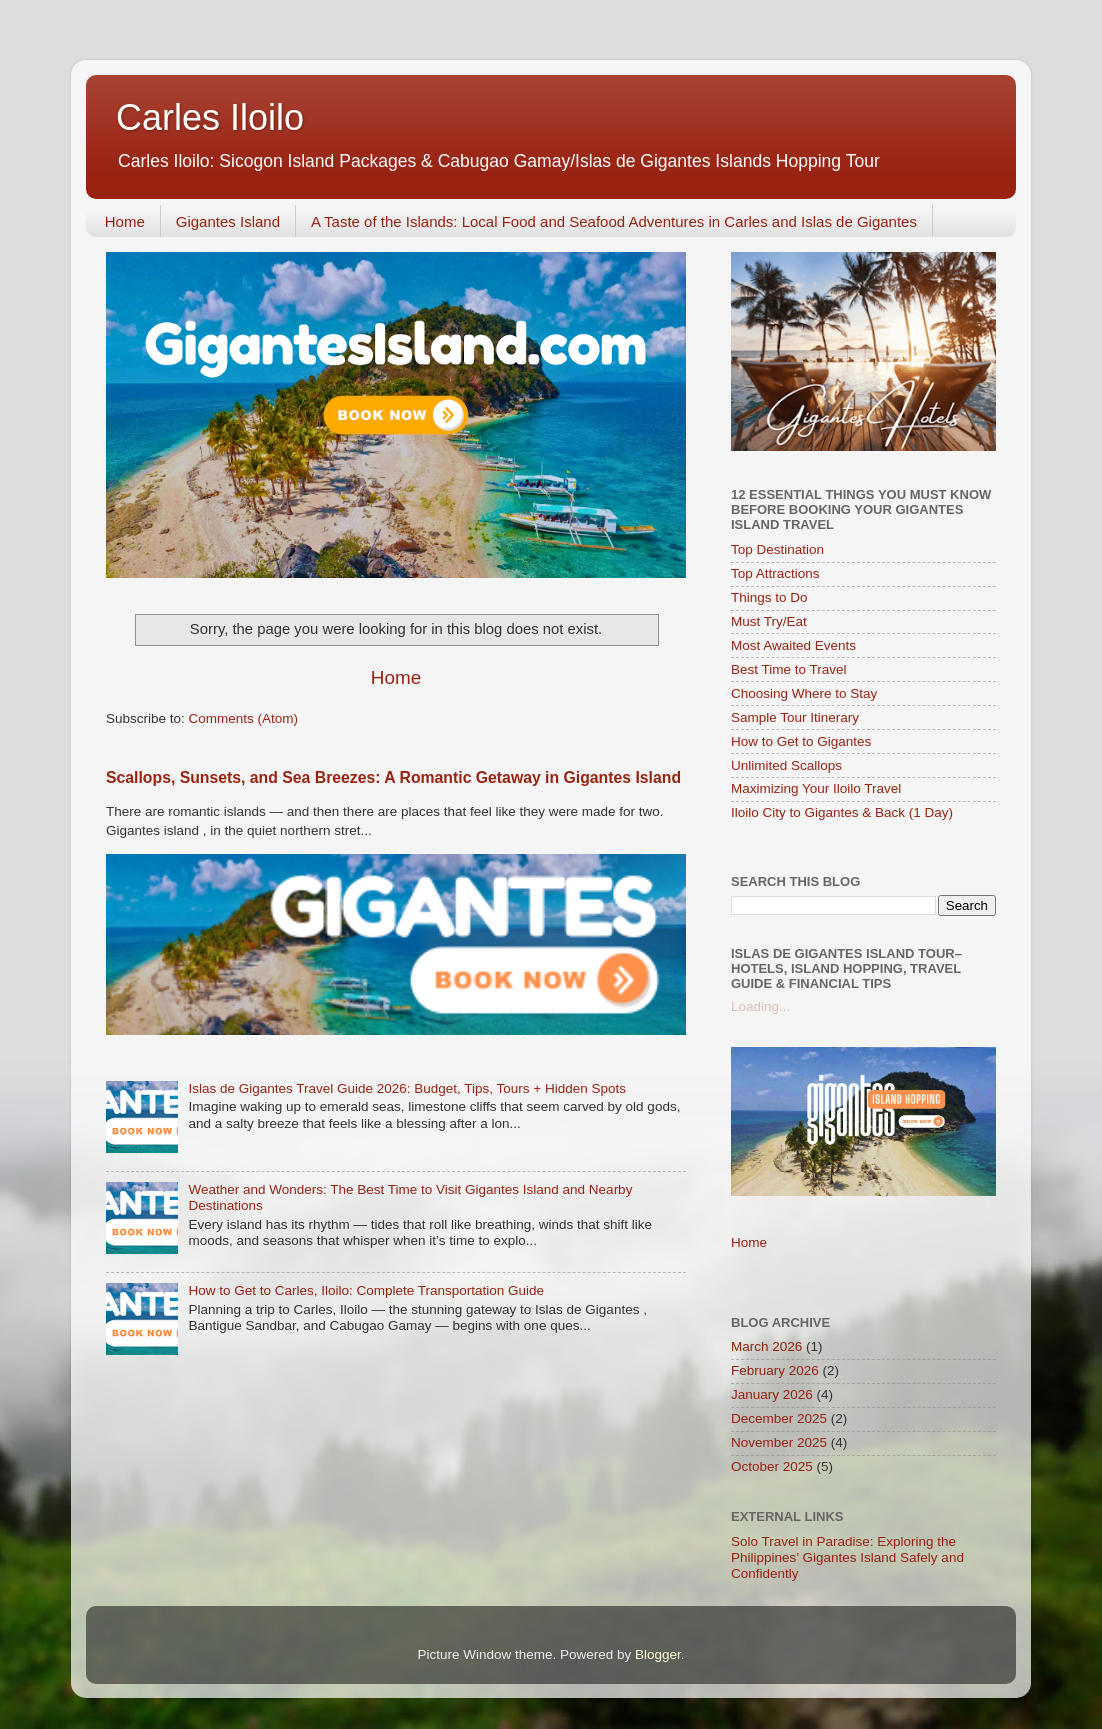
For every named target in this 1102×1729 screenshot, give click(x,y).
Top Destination (777, 549)
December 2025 (779, 1418)
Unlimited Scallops (786, 765)
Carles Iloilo (210, 117)
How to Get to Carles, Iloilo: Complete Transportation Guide (366, 1290)
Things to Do (769, 597)
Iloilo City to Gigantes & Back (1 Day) (842, 812)
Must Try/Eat (769, 621)
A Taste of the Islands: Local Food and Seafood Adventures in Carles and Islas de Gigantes (614, 221)
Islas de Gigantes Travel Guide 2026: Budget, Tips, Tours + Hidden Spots (407, 1088)
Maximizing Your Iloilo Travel (816, 788)
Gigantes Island (228, 221)
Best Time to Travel (789, 669)
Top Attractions (775, 573)
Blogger (658, 1654)
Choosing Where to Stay (804, 693)
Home (125, 221)
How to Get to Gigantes (801, 741)
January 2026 (772, 1394)
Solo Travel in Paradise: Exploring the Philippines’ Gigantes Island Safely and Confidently (847, 1557)
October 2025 (772, 1466)
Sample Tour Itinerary (795, 717)
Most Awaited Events (793, 645)
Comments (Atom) (244, 718)
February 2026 (775, 1370)
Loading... (760, 1006)
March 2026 (766, 1346)
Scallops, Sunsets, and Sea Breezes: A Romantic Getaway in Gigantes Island (393, 777)
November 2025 (779, 1442)
